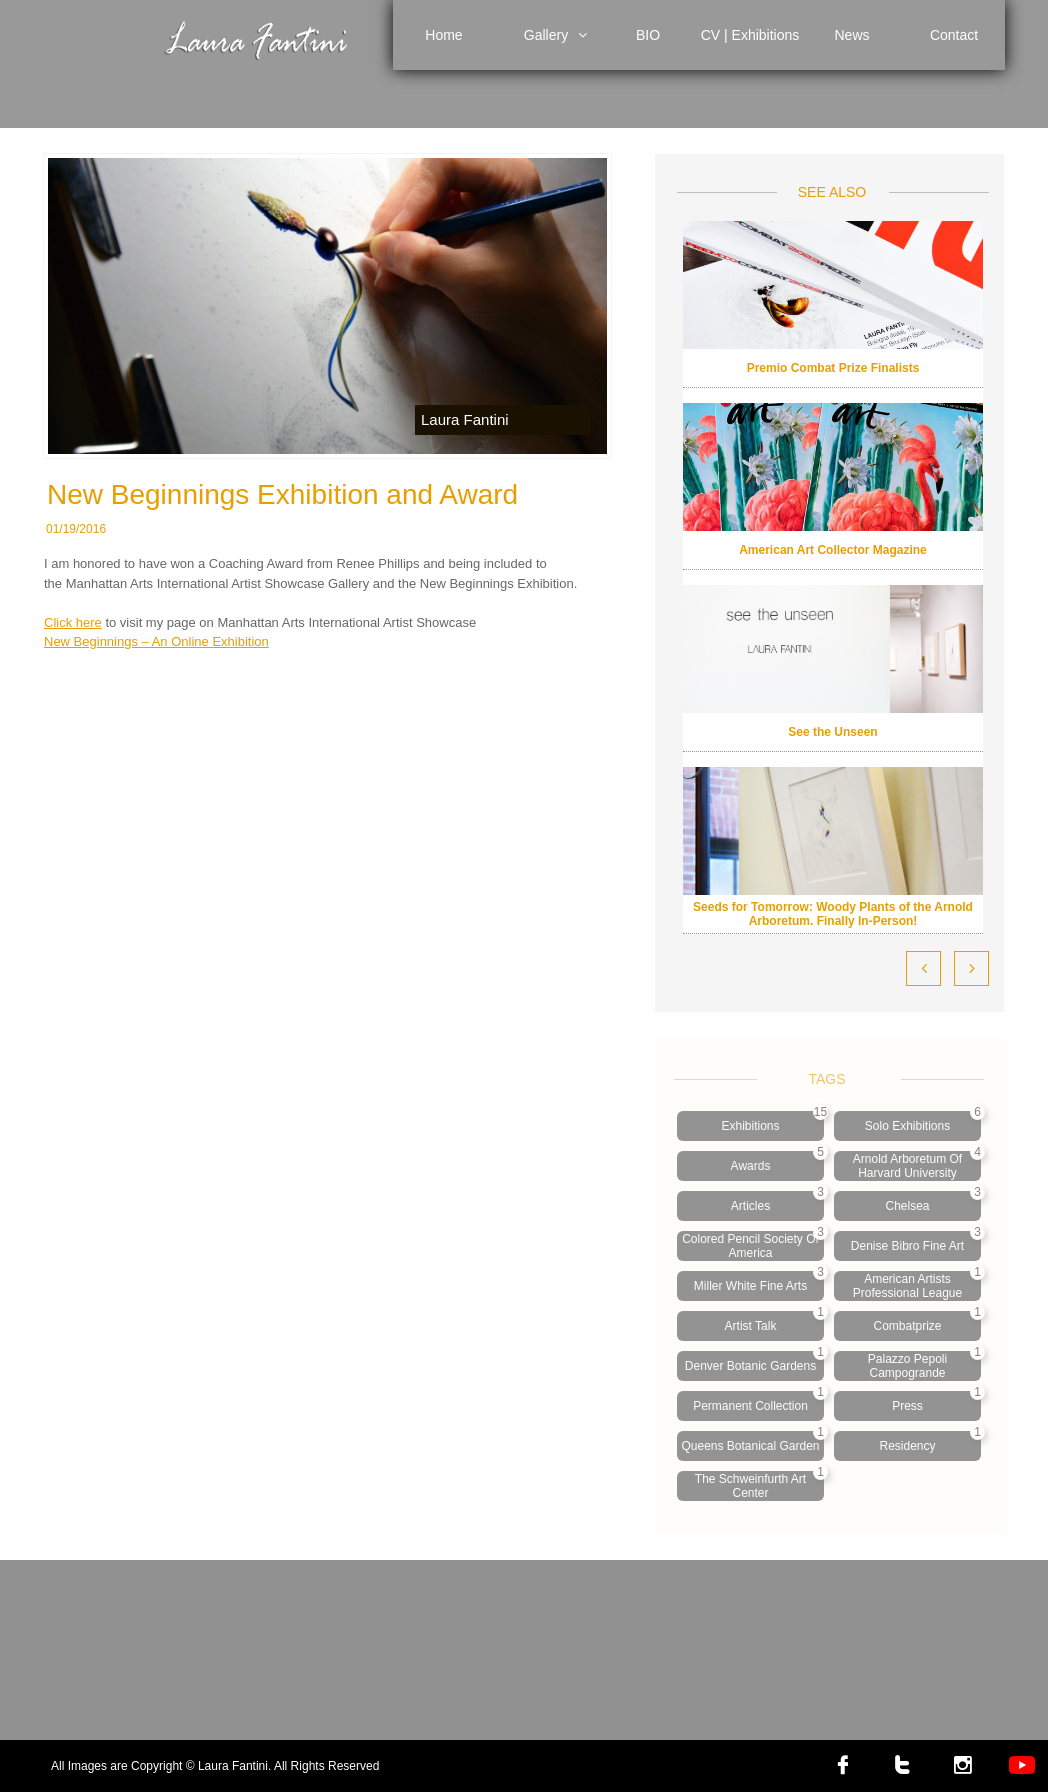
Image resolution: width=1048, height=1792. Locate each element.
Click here (73, 622)
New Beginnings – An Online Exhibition (156, 641)
